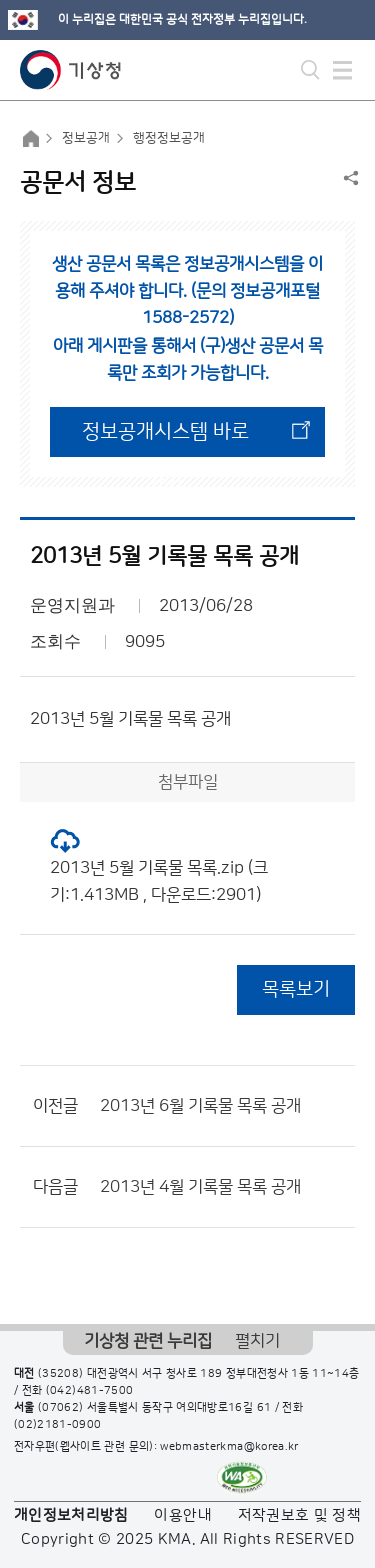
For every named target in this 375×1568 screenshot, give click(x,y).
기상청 (71, 70)
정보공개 (86, 138)
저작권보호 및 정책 (300, 1515)
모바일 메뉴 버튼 (342, 70)
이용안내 (182, 1515)
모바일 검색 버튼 (310, 70)
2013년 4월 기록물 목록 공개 (200, 1187)
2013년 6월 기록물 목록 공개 (200, 1106)
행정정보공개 (169, 138)
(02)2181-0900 (58, 1425)
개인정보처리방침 (71, 1515)
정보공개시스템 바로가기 (165, 439)
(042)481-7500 (90, 1391)
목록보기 (296, 989)
